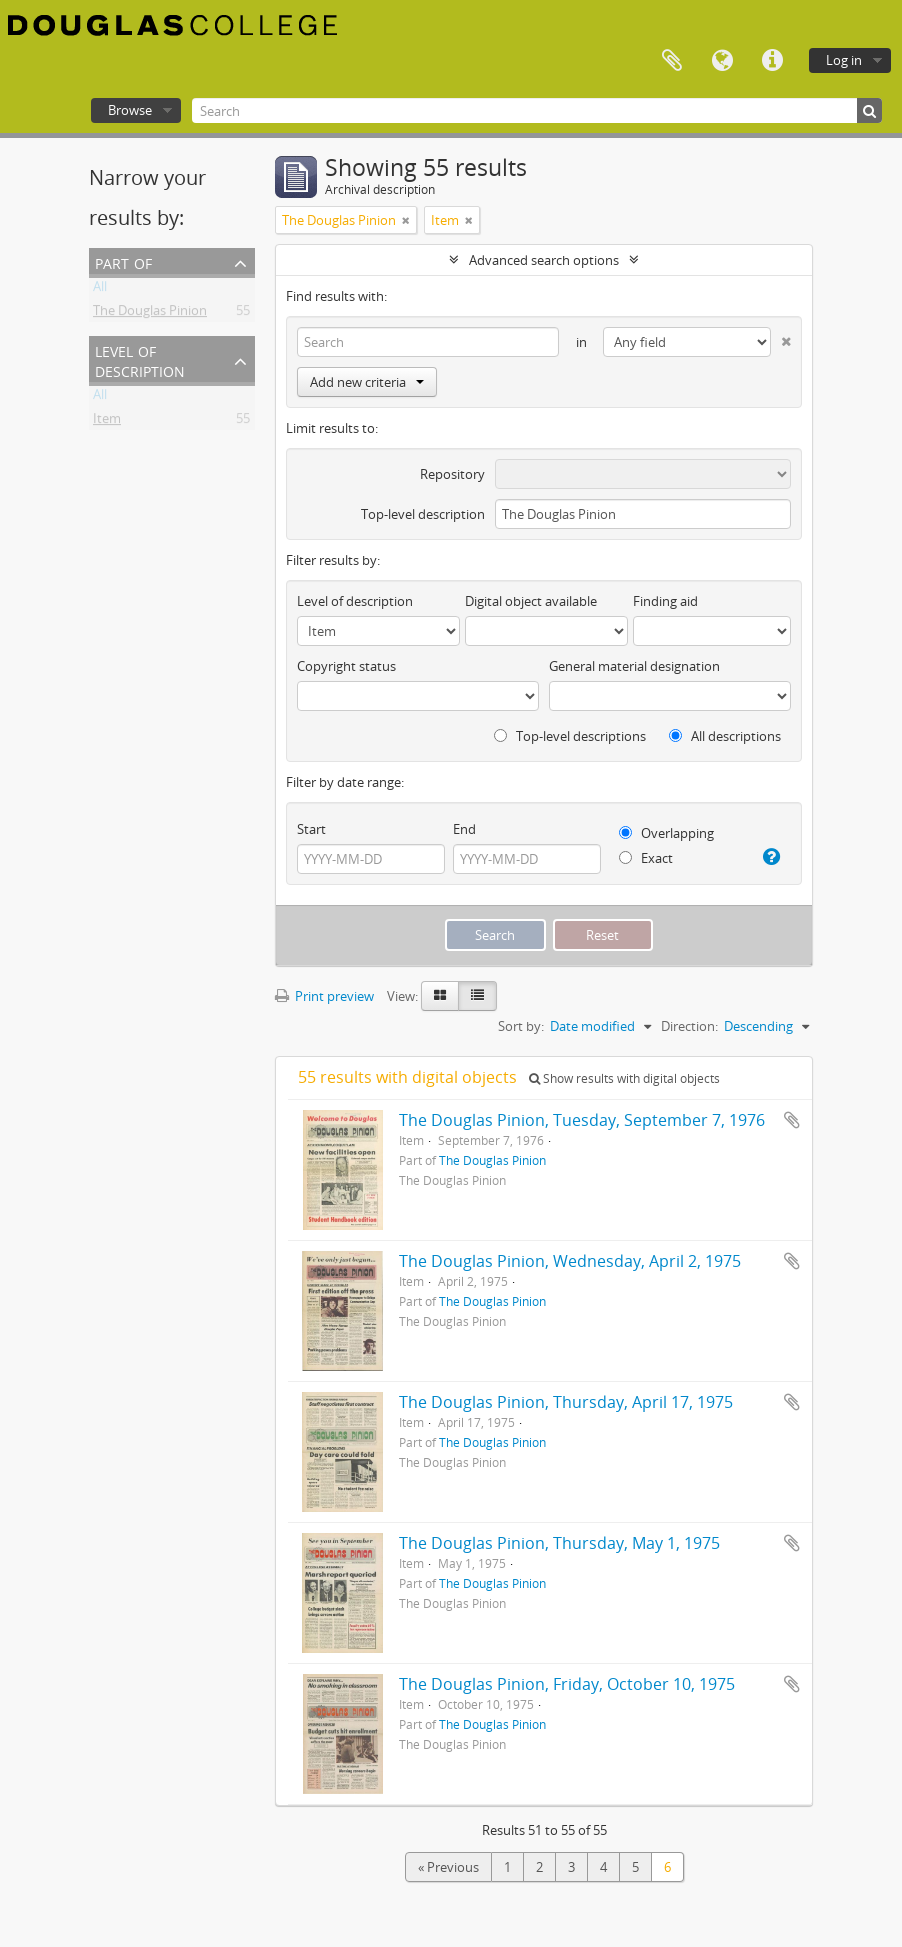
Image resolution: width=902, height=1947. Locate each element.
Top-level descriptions (570, 736)
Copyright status (346, 666)
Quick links (772, 61)
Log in (844, 60)
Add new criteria (367, 382)
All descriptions (725, 736)
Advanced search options (544, 260)
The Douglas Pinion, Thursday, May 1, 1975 (559, 1543)
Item (107, 422)
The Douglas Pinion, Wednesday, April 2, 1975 (570, 1261)
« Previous (448, 1867)
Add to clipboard (792, 1120)
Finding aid (665, 601)
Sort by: (521, 1026)
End (464, 829)
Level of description (140, 359)
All (100, 290)
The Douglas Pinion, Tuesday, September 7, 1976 (582, 1120)
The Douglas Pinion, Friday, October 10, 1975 (567, 1684)
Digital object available (531, 601)
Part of (123, 261)
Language (722, 61)
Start (311, 829)
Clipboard (672, 61)
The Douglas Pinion (150, 314)
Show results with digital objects (624, 1078)
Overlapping (666, 833)
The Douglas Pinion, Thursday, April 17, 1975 (566, 1402)
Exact (646, 858)
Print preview (324, 996)
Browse (130, 110)
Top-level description (423, 514)
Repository (452, 474)
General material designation (634, 666)
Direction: (689, 1026)
